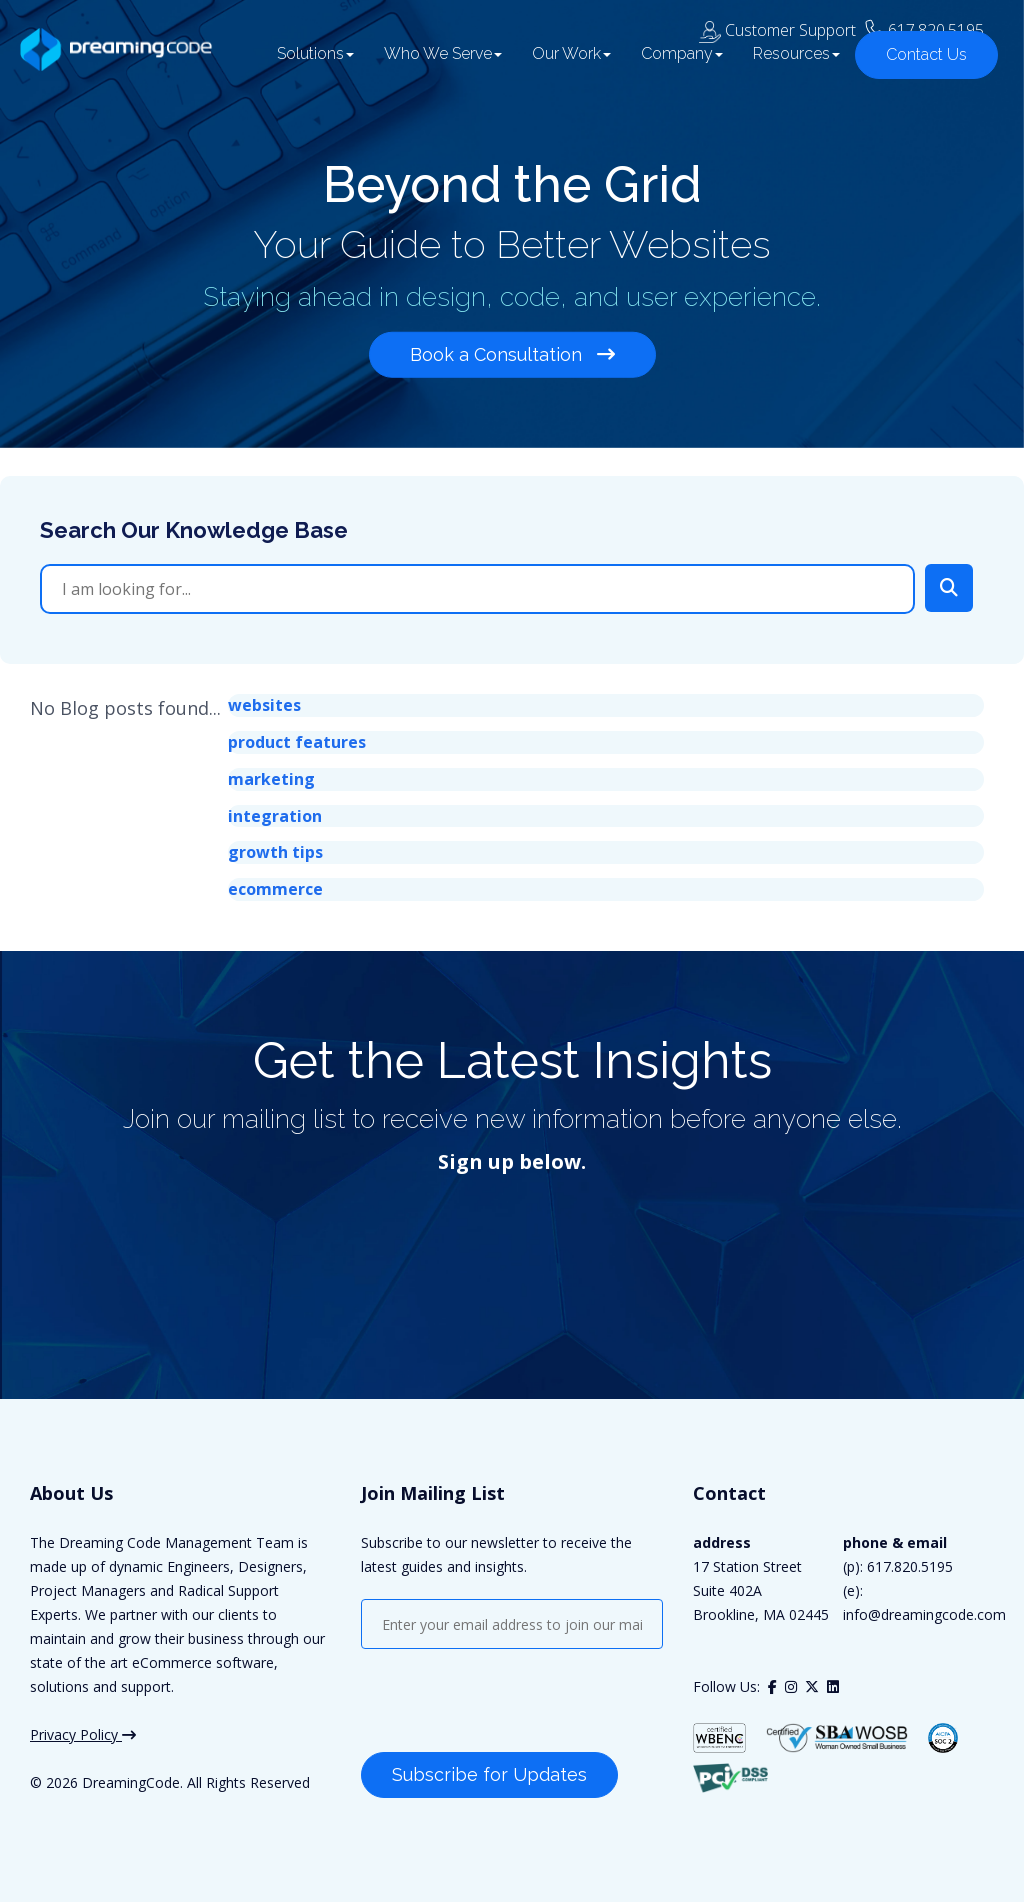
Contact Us (917, 63)
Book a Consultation (512, 351)
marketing (271, 779)
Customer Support (777, 21)
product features (297, 742)
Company (673, 62)
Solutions (306, 62)
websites (264, 705)
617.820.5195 (936, 21)
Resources (787, 62)
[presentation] (513, 1703)
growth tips (275, 852)
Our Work (562, 62)
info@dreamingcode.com (924, 1614)
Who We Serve (434, 62)
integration (275, 816)
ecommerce (275, 889)
